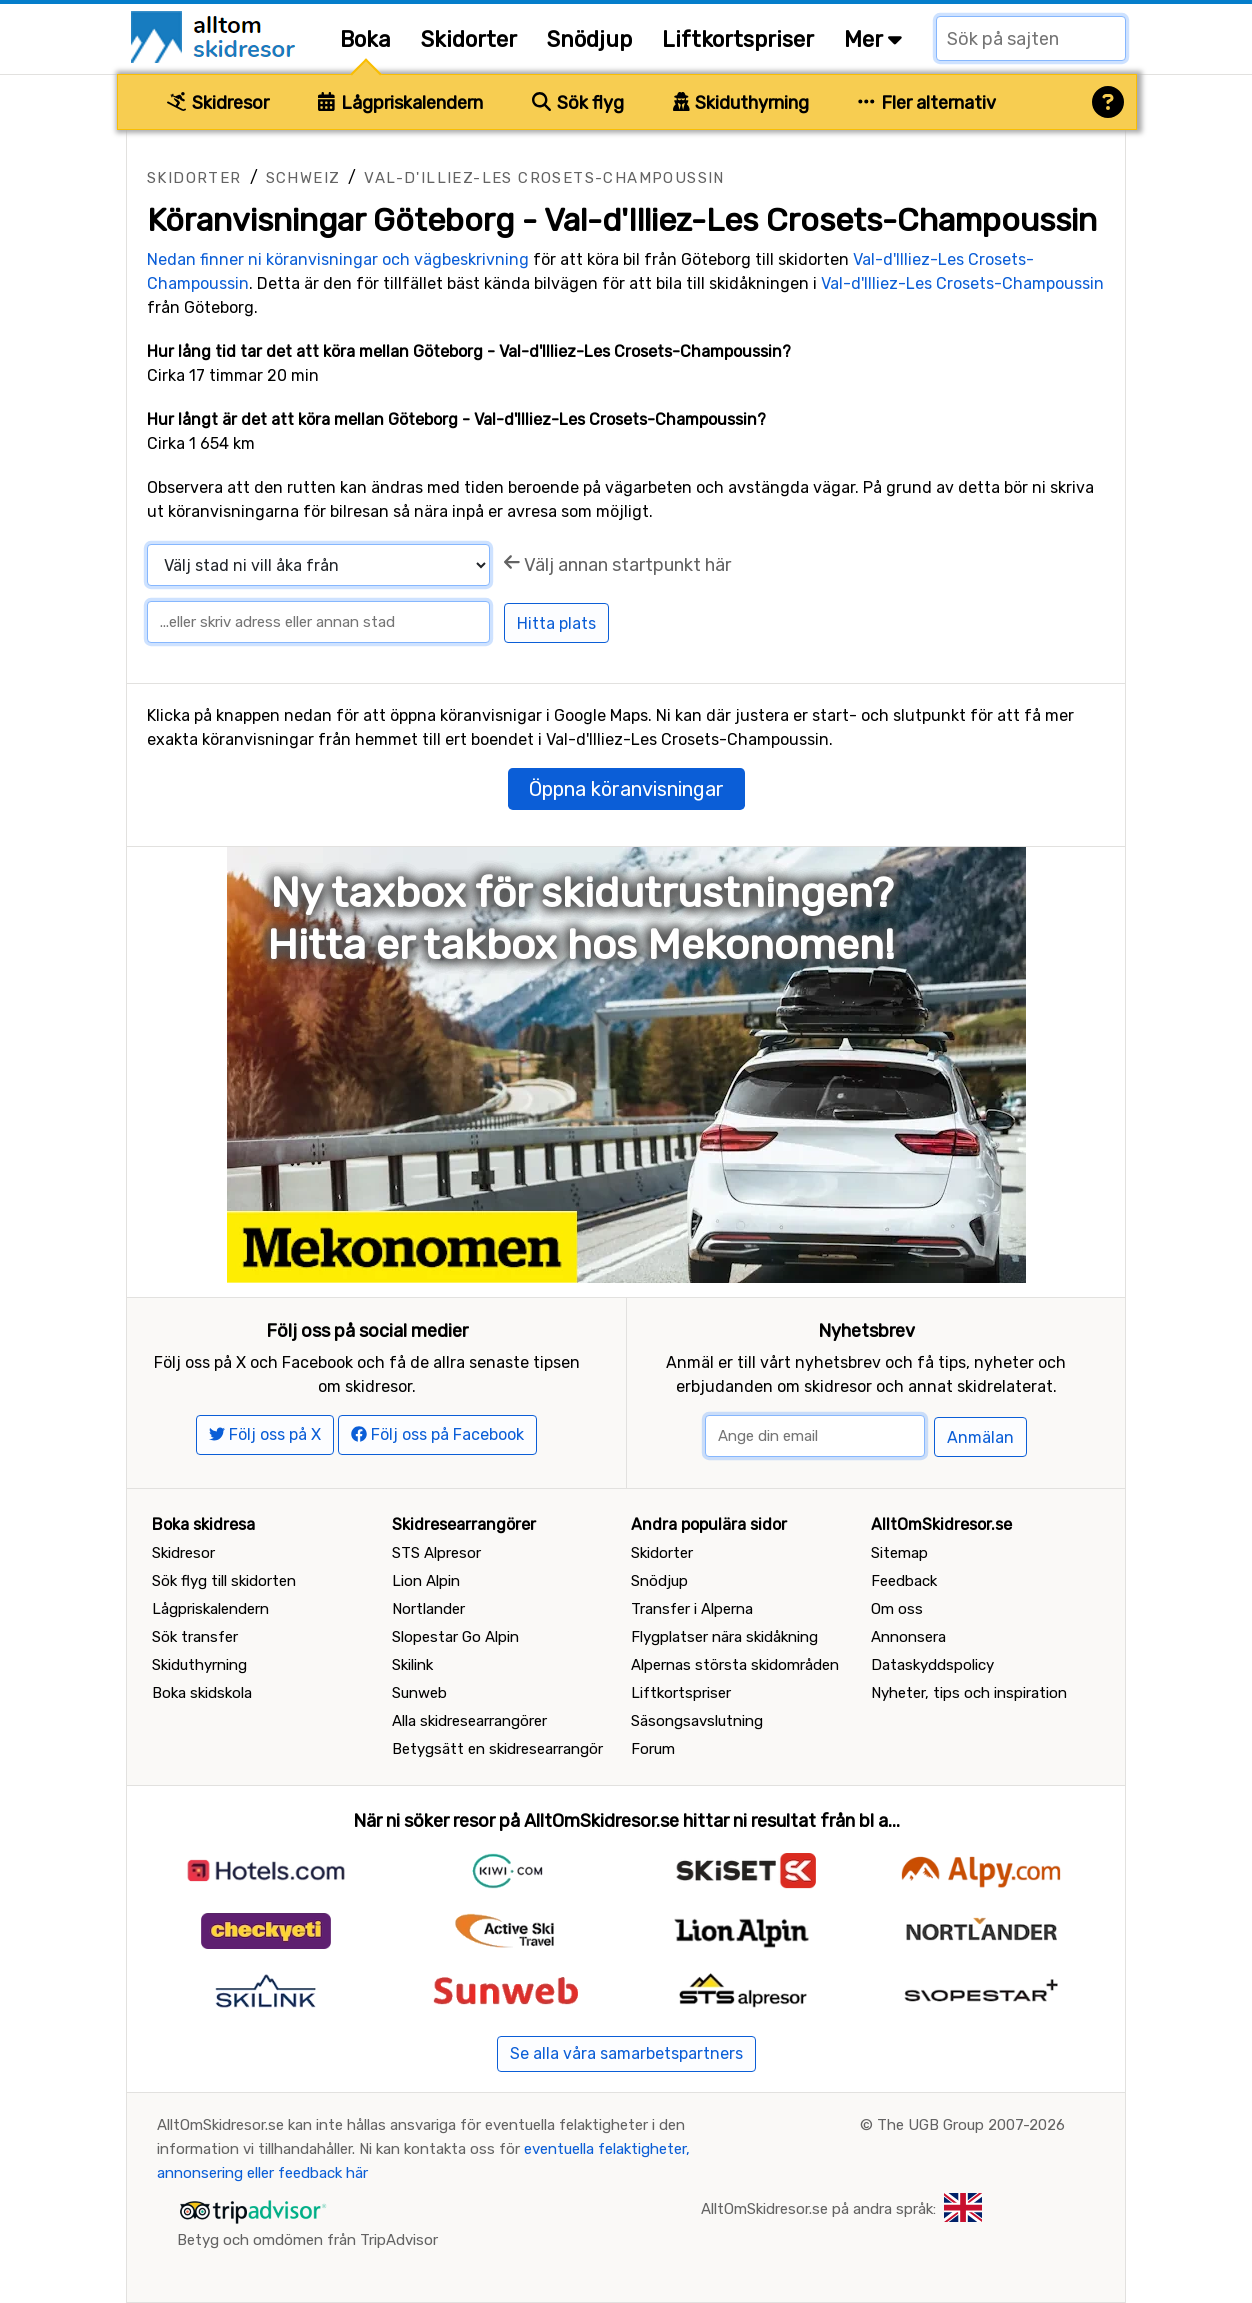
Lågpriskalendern (400, 103)
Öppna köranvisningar (626, 789)
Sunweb (419, 1693)
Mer (873, 39)
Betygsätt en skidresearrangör (497, 1749)
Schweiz (303, 178)
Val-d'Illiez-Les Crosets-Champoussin (544, 178)
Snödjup (589, 39)
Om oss (897, 1609)
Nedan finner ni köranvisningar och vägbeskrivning (338, 259)
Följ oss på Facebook (437, 1434)
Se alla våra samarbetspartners (626, 2053)
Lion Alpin (426, 1581)
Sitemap (899, 1553)
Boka (365, 39)
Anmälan (980, 1437)
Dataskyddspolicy (932, 1665)
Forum (653, 1749)
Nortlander (428, 1609)
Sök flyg (578, 103)
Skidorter (469, 39)
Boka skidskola (202, 1693)
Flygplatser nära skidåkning (724, 1637)
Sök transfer (195, 1637)
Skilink (412, 1665)
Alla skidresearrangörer (469, 1721)
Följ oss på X (265, 1434)
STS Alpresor (436, 1553)
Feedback (904, 1581)
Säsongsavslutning (697, 1721)
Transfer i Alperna (692, 1609)
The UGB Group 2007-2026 (971, 2125)
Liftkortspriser (738, 39)
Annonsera (908, 1637)
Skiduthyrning (741, 103)
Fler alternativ (927, 103)
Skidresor (218, 103)
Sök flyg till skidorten (224, 1581)
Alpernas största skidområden (735, 1665)
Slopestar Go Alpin (455, 1637)
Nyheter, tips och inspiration (969, 1693)
